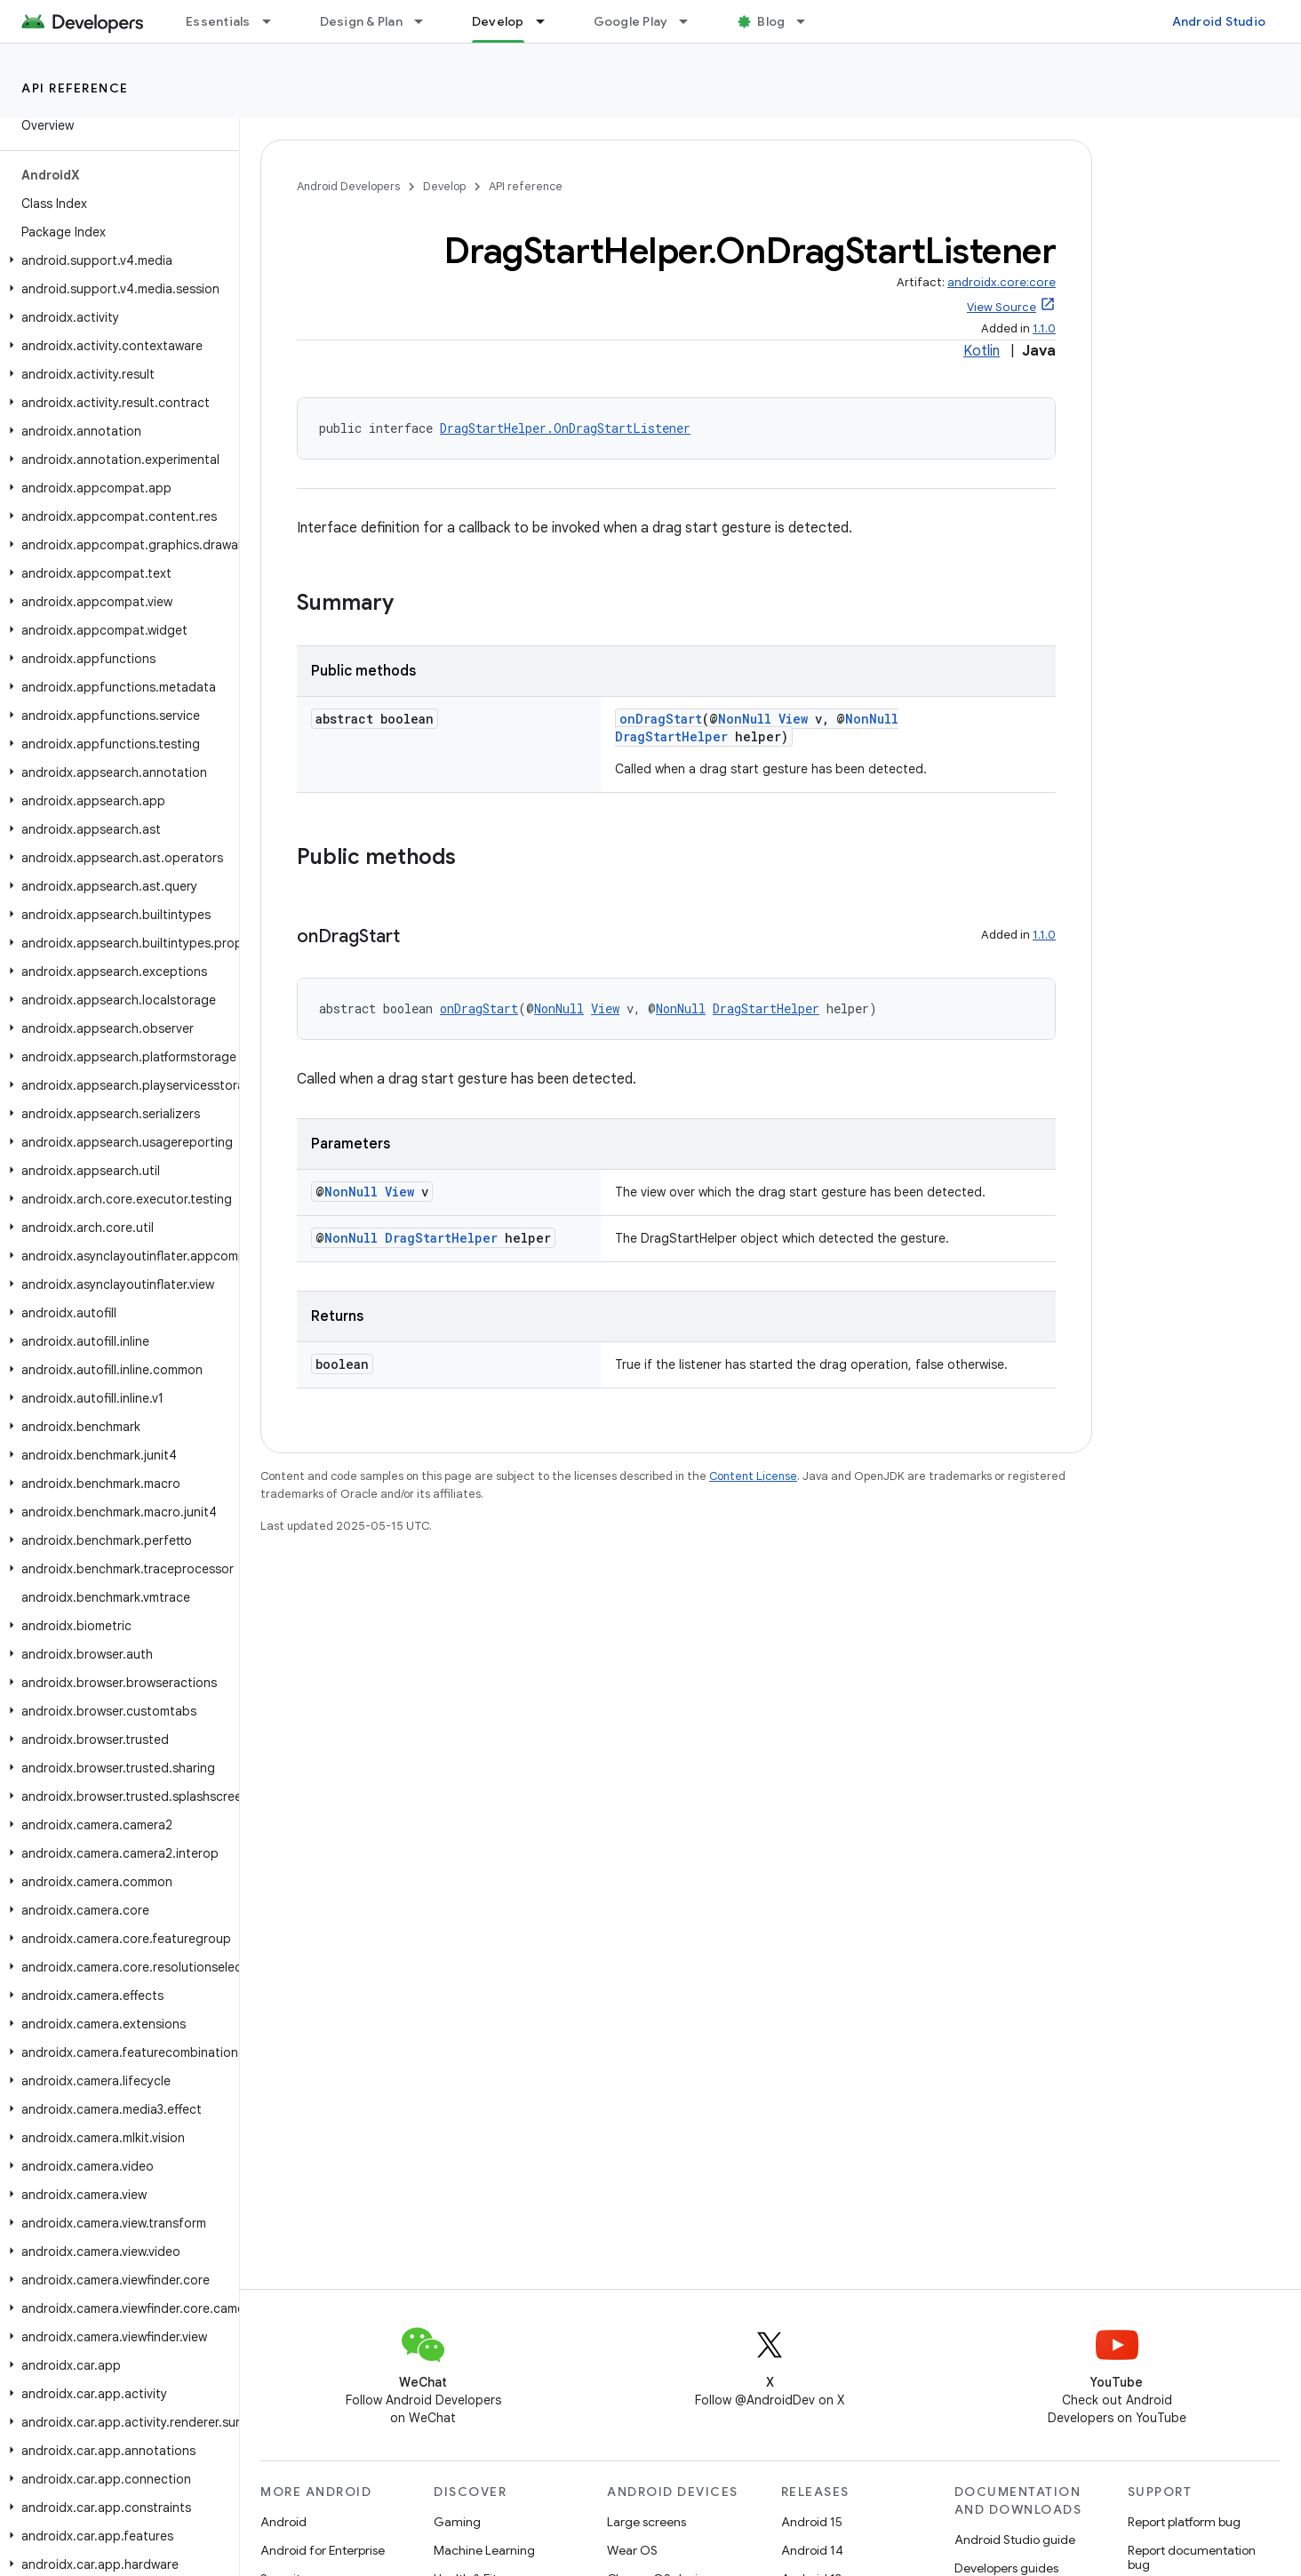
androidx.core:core (1001, 282)
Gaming (457, 2522)
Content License (753, 1476)
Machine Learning (484, 2550)
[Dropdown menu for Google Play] (691, 21)
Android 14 (812, 2550)
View (793, 718)
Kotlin (981, 351)
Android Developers (348, 186)
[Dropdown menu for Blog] (809, 21)
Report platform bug (1184, 2522)
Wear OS (632, 2550)
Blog (771, 21)
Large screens (646, 2522)
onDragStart (660, 718)
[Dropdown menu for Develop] (548, 21)
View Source (1001, 307)
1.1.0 (1044, 328)
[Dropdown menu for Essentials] (275, 21)
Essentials (218, 21)
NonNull (744, 718)
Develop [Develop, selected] (498, 21)
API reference (75, 88)
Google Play (631, 21)
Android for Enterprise (322, 2550)
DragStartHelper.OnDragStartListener (565, 428)
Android (283, 2522)
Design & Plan (361, 21)
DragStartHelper (671, 736)
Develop (444, 186)
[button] (116, 260)
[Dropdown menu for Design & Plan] (427, 21)
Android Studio (1219, 21)
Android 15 (811, 2522)
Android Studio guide (1014, 2540)
